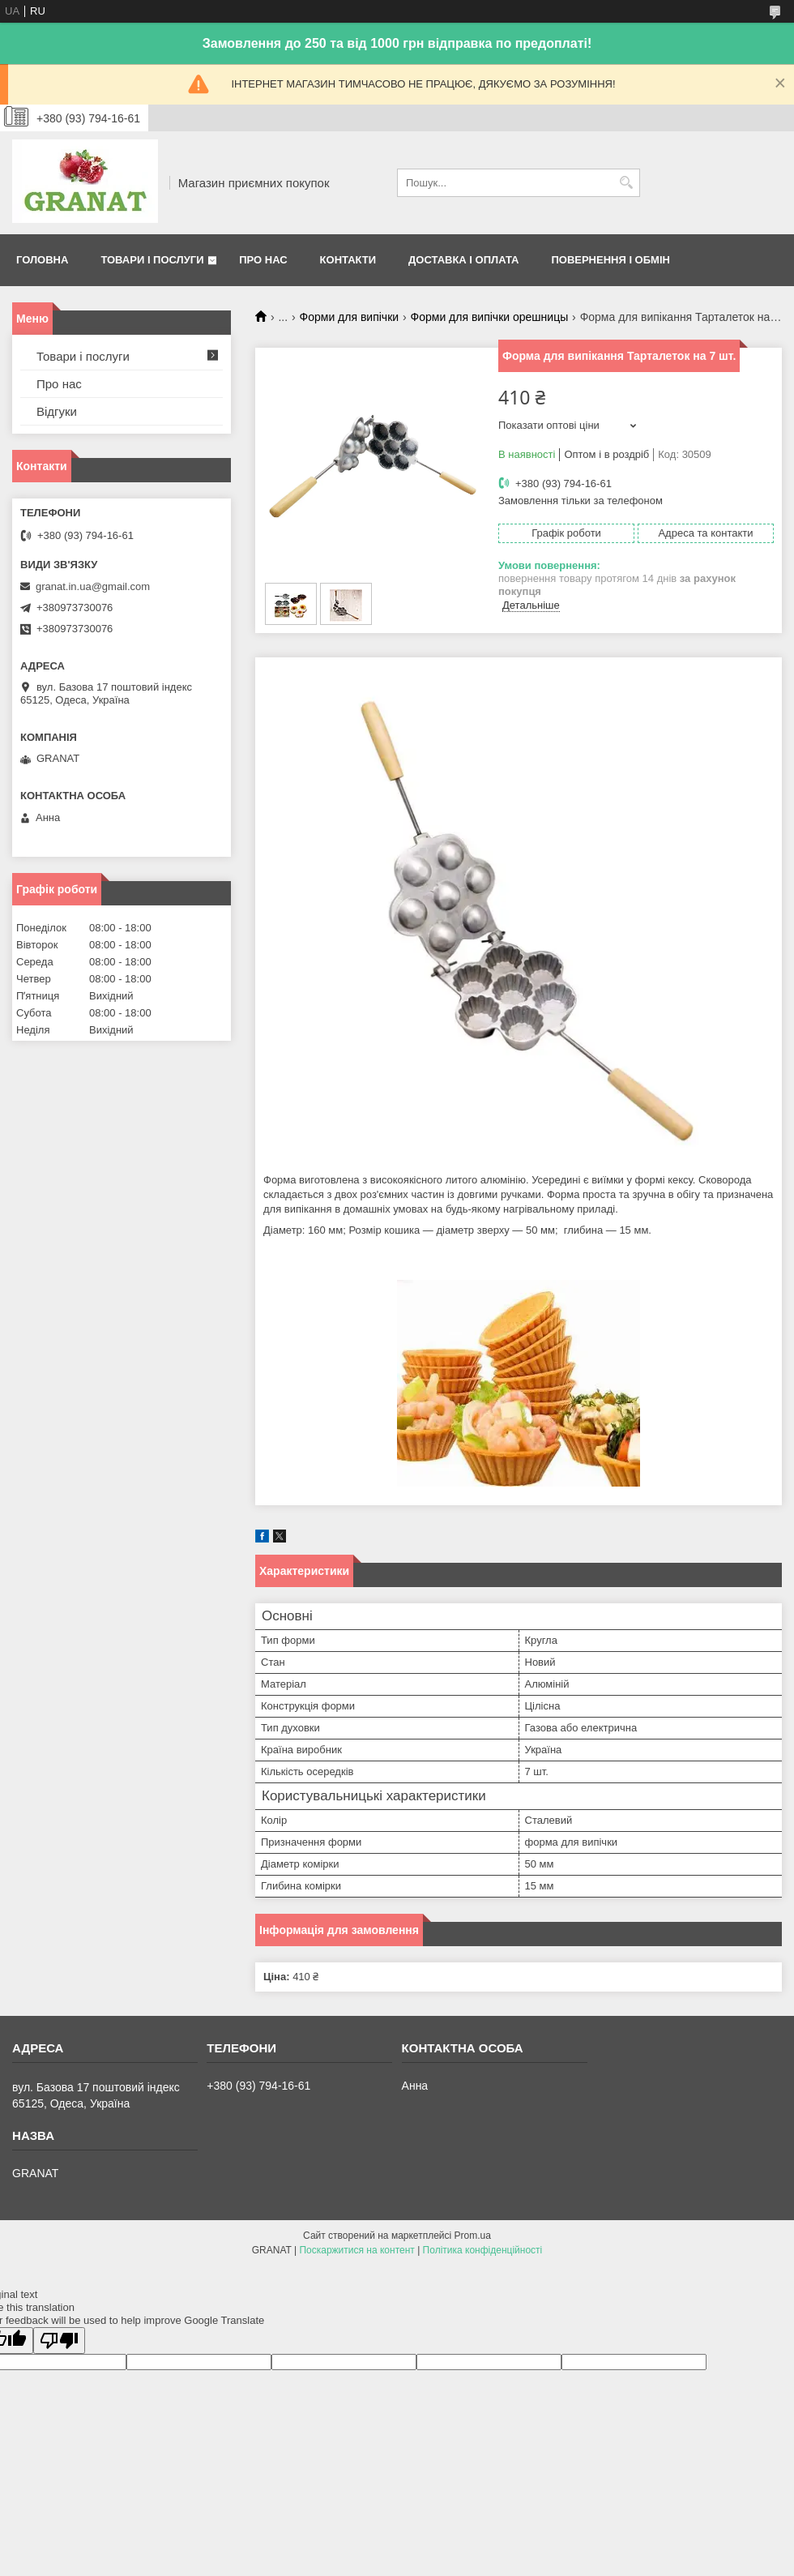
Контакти (348, 260)
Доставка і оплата (463, 260)
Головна (42, 260)
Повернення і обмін (610, 260)
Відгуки (56, 411)
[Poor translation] (59, 2340)
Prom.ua (473, 2235)
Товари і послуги (151, 260)
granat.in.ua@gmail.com (93, 586)
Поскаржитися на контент (356, 2250)
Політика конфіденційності (483, 2250)
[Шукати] (626, 183)
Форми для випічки (349, 316)
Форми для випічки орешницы (490, 316)
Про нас (263, 260)
